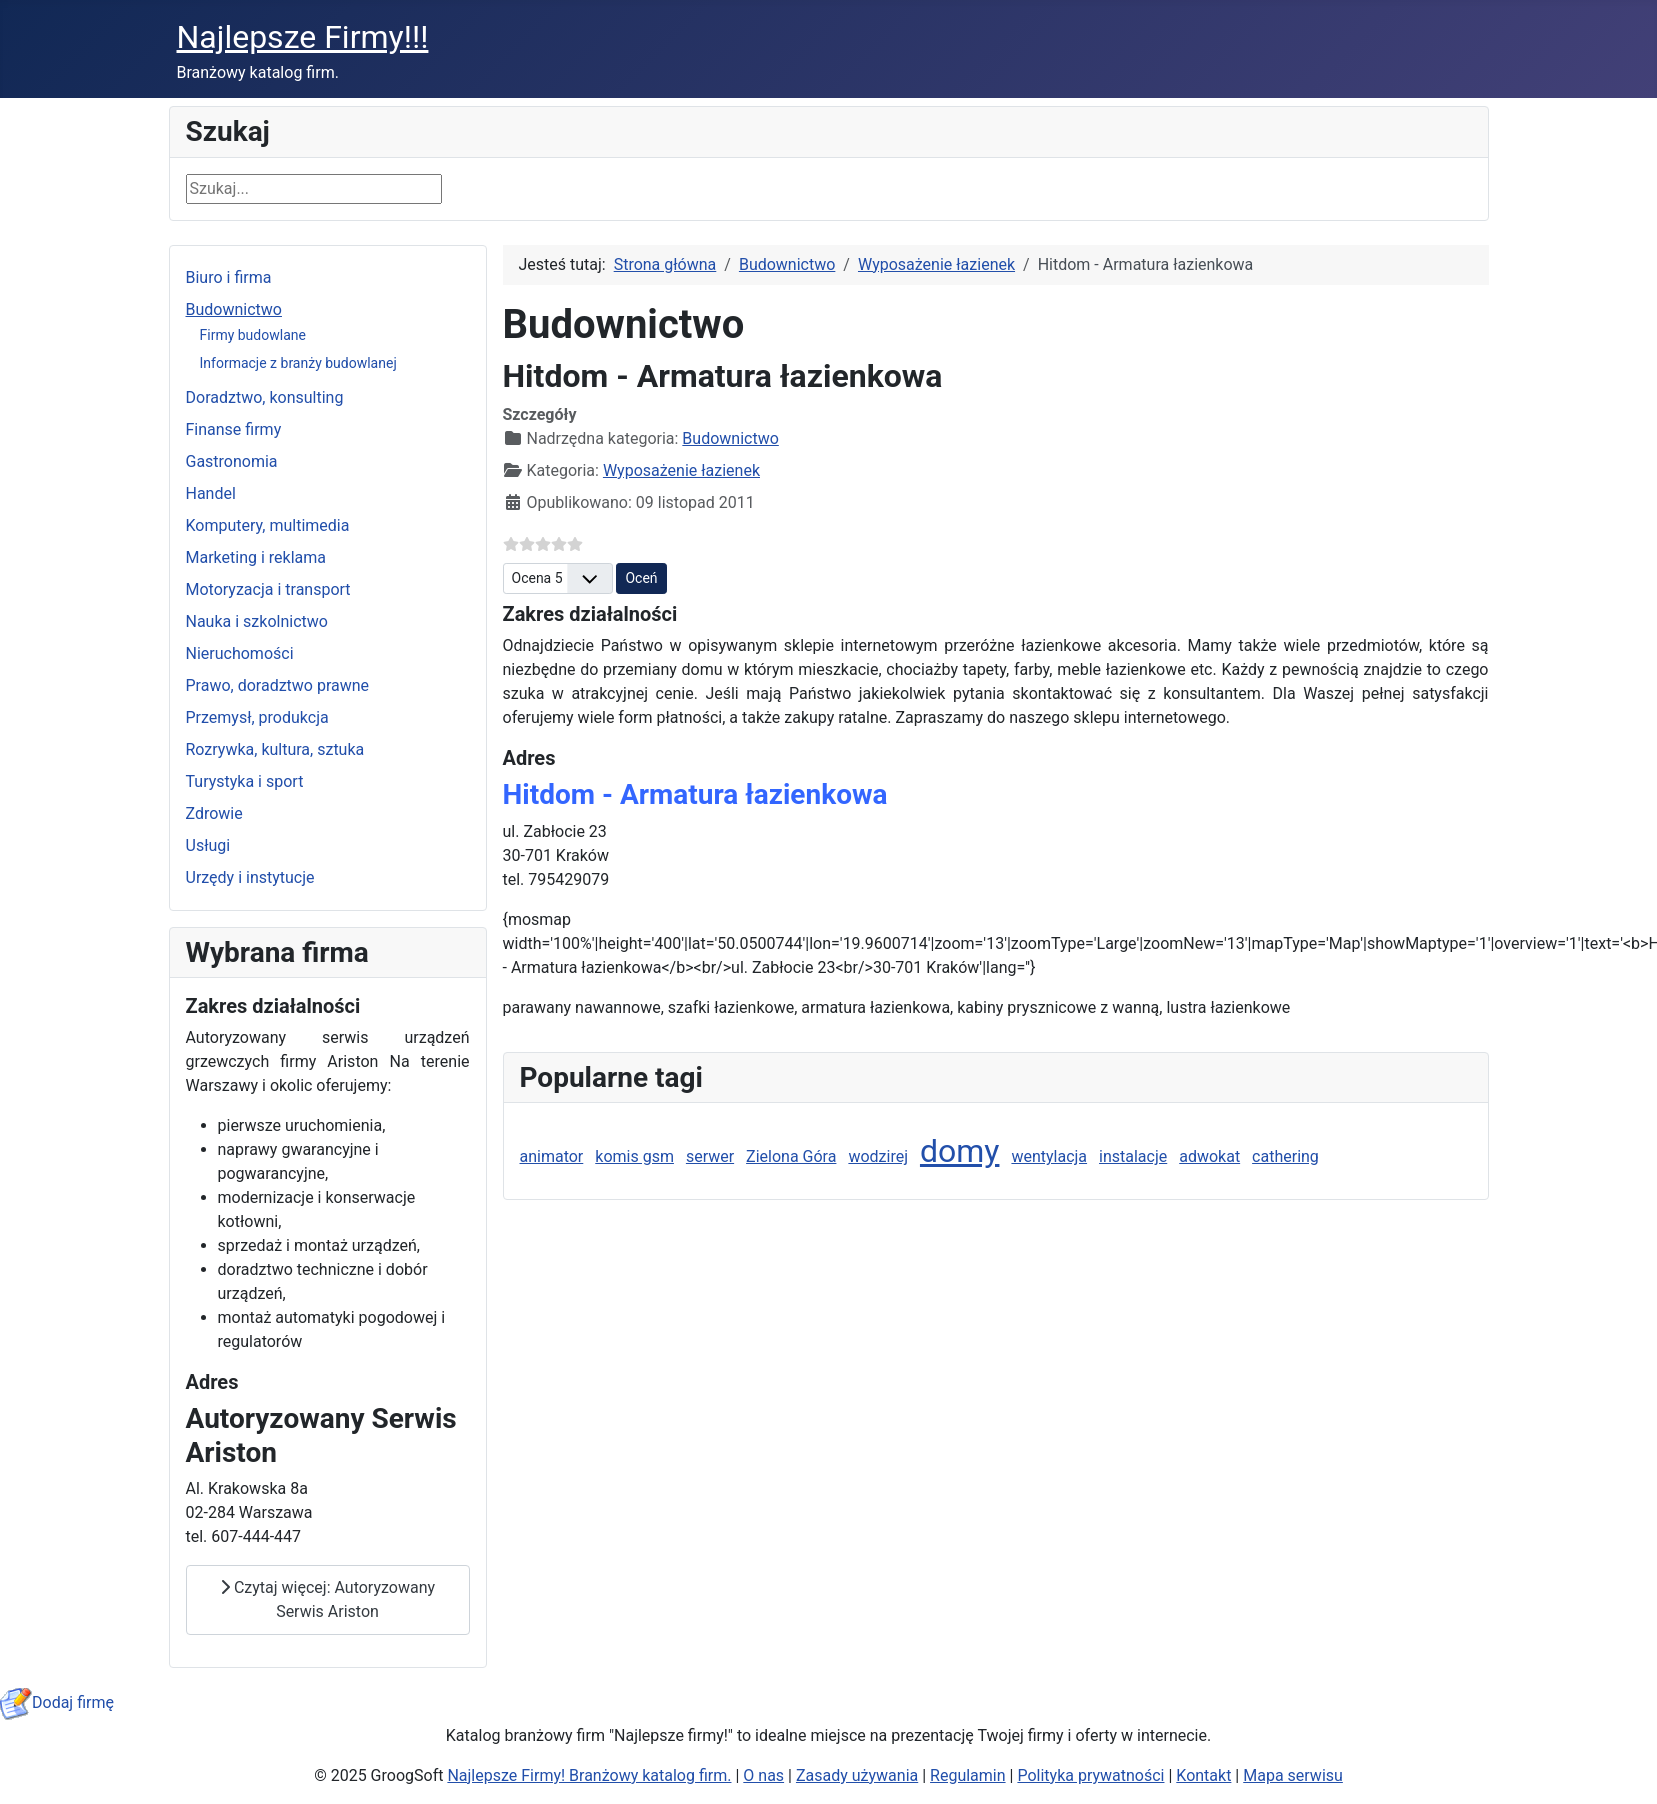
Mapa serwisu (1293, 1775)
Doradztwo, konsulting (265, 397)
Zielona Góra (791, 1156)
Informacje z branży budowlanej (298, 363)
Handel (211, 493)
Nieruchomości (240, 653)
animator (552, 1156)
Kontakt (1203, 1775)
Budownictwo (234, 309)
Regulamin (968, 1775)
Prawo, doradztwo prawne (278, 685)
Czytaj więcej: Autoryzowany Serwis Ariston (327, 1599)
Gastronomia (232, 461)
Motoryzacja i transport (268, 589)
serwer (710, 1156)
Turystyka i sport (245, 781)
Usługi (208, 845)
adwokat (1209, 1156)
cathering (1285, 1156)
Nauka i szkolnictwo (257, 621)
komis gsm (634, 1156)
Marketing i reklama (256, 557)
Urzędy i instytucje (250, 877)
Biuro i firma (229, 277)
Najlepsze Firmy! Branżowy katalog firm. (589, 1775)
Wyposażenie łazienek (681, 470)
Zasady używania (857, 1775)
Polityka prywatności (1090, 1775)
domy (960, 1151)
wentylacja (1049, 1156)
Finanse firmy (234, 429)
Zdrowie (214, 813)
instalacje (1133, 1156)
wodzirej (878, 1156)
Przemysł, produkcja (257, 717)
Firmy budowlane (253, 335)
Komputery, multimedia (268, 525)
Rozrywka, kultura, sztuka (275, 749)
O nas (763, 1775)
